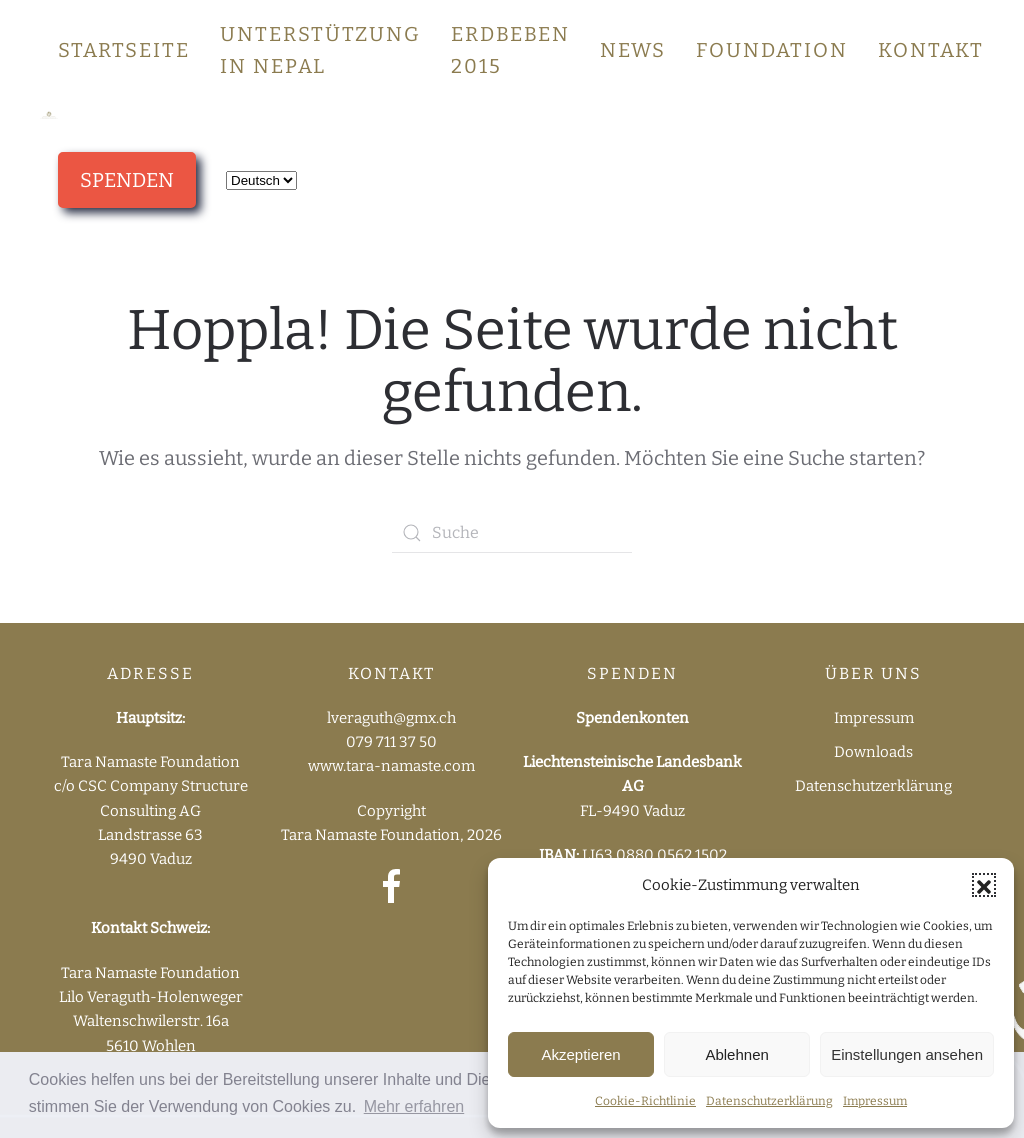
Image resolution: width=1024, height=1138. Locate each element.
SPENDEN (127, 180)
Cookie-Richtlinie (645, 1101)
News (633, 50)
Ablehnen (736, 1054)
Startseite (124, 50)
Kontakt (931, 50)
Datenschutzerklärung (769, 1101)
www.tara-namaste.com (391, 766)
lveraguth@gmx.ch (391, 718)
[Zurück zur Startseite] (49, 115)
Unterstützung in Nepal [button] (320, 50)
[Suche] (512, 533)
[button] (984, 885)
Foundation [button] (772, 50)
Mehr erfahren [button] (414, 1106)
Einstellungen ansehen (907, 1054)
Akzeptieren (580, 1054)
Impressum (875, 1101)
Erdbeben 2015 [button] (510, 50)
